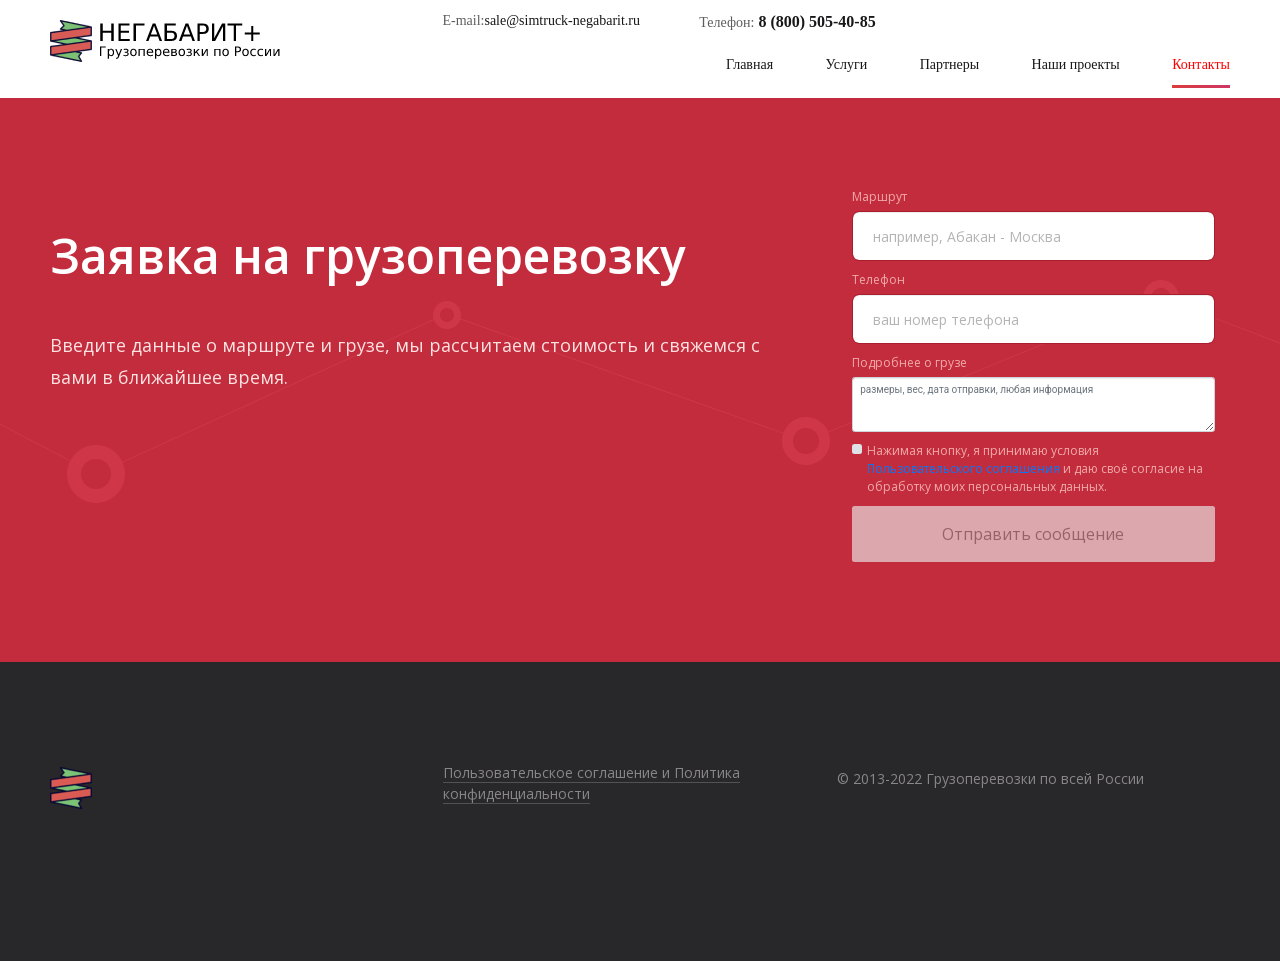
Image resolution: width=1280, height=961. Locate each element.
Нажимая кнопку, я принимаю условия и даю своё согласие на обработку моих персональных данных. (1035, 468)
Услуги (847, 64)
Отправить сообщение (1033, 534)
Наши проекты (1076, 64)
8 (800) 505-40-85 (816, 21)
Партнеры (949, 64)
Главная (749, 64)
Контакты (1201, 64)
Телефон (878, 279)
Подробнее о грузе (909, 362)
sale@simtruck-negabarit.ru (562, 20)
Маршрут (879, 196)
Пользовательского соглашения (963, 468)
